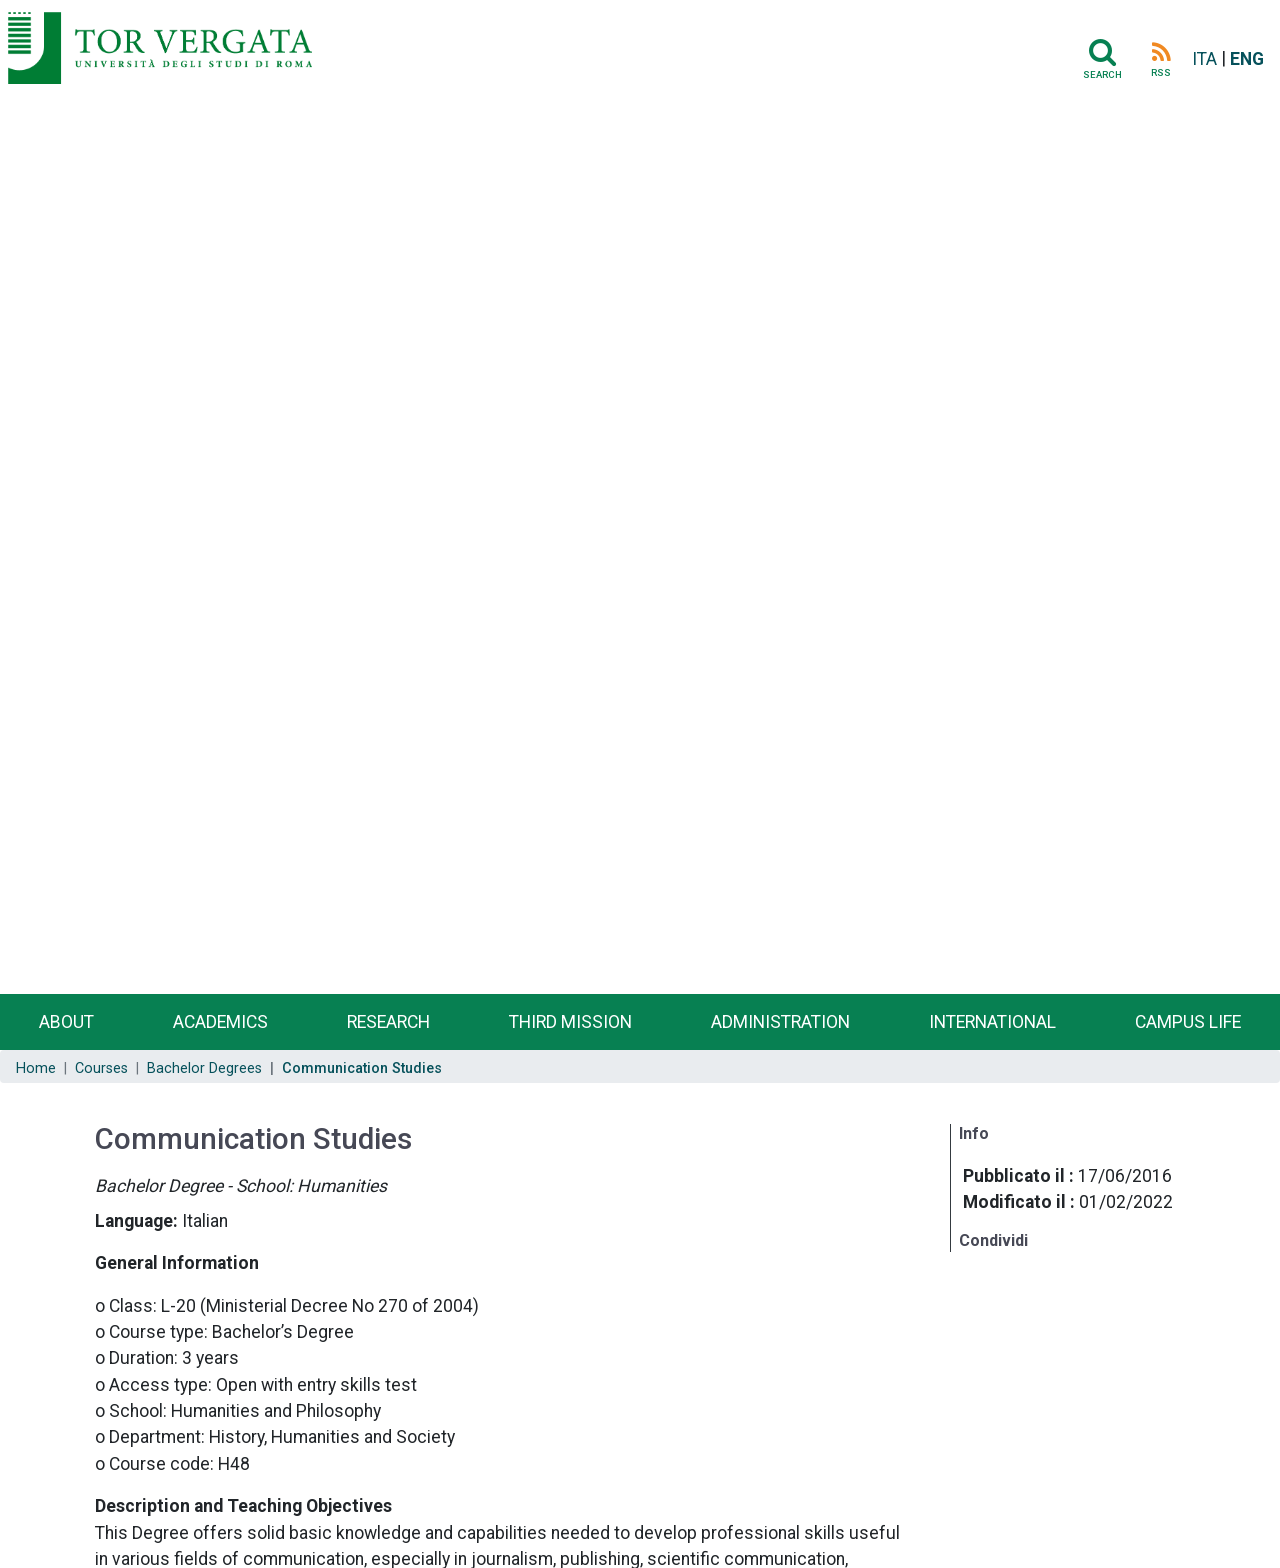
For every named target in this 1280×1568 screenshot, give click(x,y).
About (66, 1022)
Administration (780, 1022)
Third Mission (570, 1022)
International (992, 1022)
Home (36, 1068)
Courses (101, 1068)
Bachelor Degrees (204, 1068)
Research (388, 1022)
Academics (220, 1022)
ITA (1204, 59)
